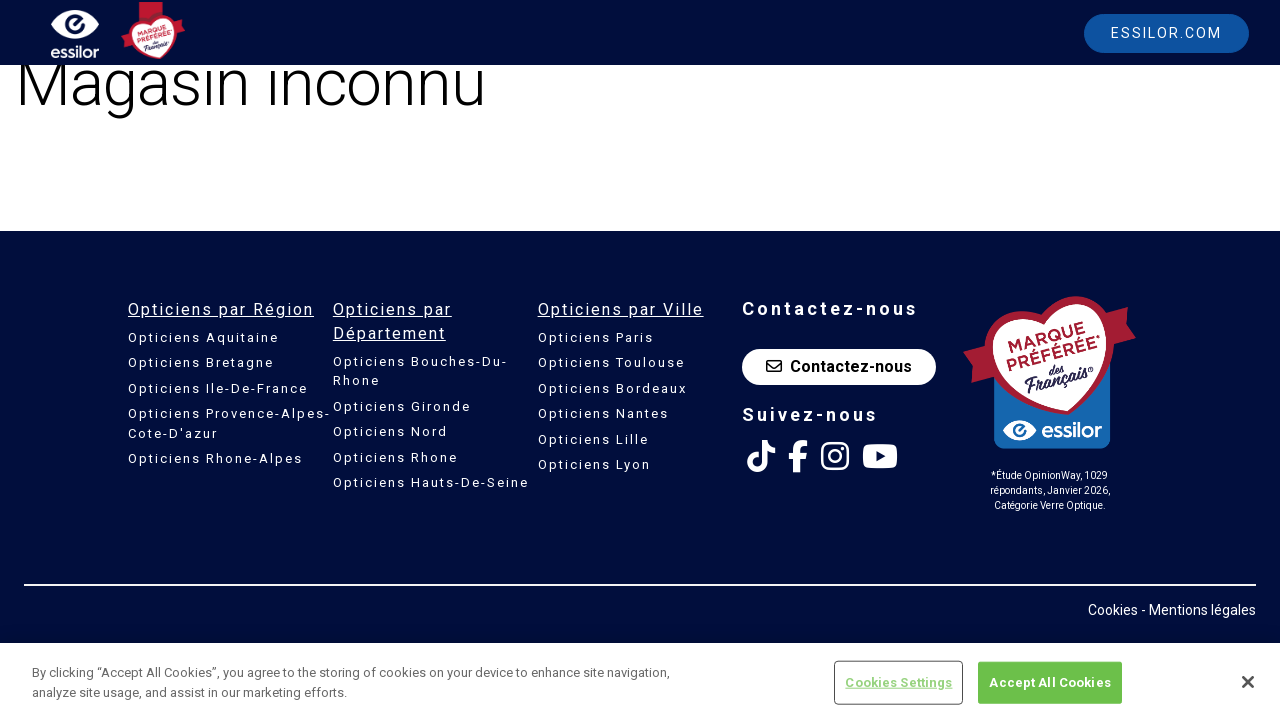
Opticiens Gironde (402, 406)
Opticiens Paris (596, 337)
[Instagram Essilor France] (835, 457)
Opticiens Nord (390, 431)
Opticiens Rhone (395, 457)
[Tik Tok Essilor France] (761, 457)
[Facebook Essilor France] (798, 457)
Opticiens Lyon (594, 464)
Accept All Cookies (1049, 687)
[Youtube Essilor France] (880, 457)
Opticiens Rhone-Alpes (215, 458)
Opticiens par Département (392, 321)
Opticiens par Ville (621, 309)
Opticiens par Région (221, 309)
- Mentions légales (1198, 610)
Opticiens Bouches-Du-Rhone (420, 371)
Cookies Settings (898, 687)
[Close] (1248, 687)
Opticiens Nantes (603, 413)
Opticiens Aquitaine (203, 337)
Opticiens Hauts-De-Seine (431, 482)
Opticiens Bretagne (201, 362)
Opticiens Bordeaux (612, 388)
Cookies (1113, 610)
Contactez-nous (839, 366)
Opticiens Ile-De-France (218, 388)
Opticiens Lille (593, 439)
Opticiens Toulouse (611, 362)
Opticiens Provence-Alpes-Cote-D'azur (229, 423)
